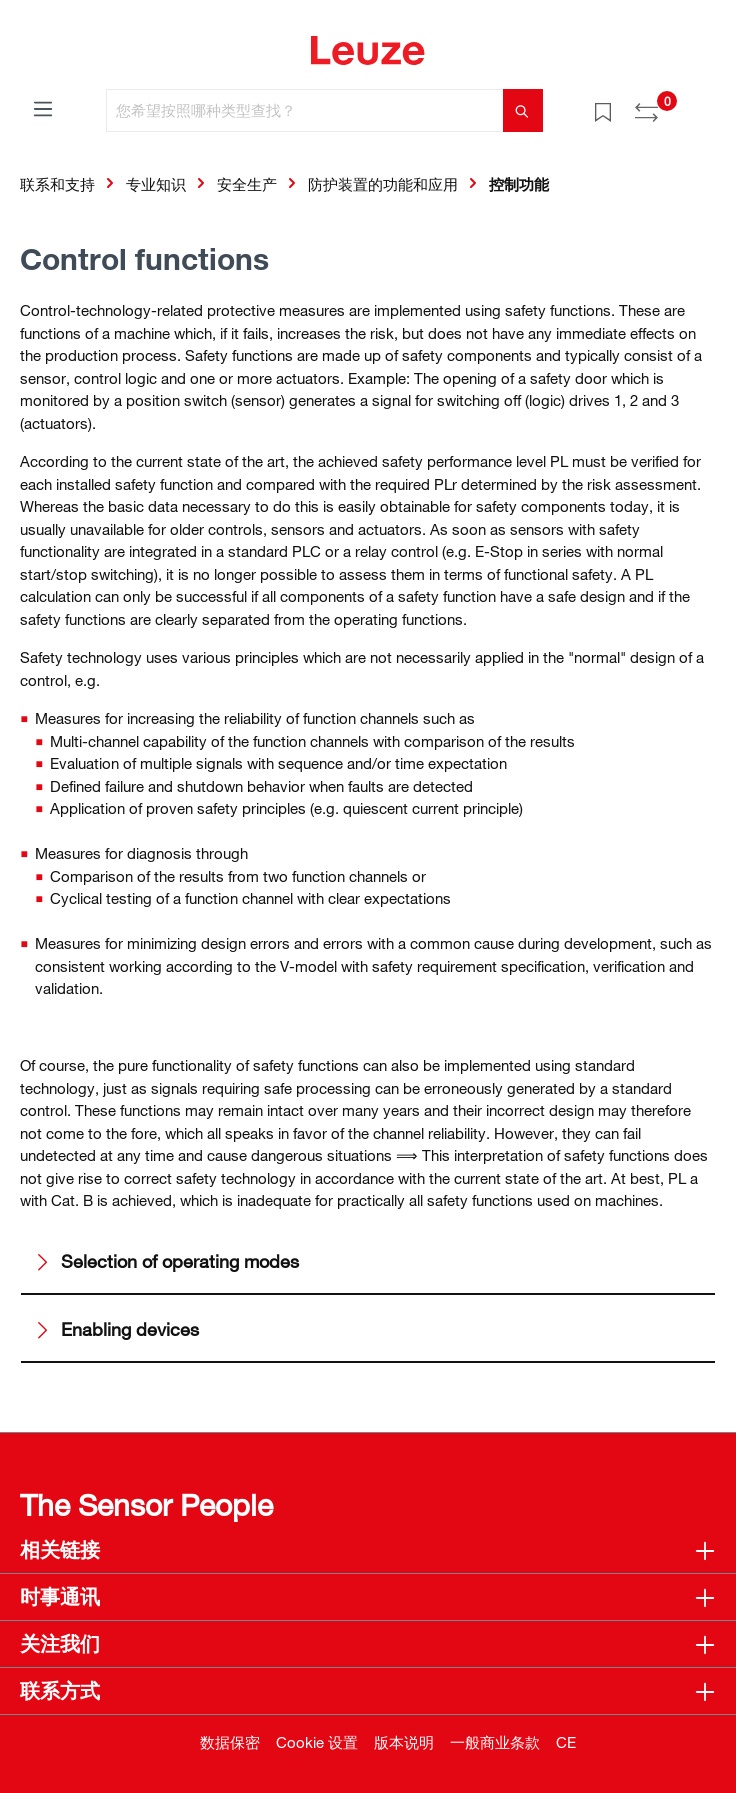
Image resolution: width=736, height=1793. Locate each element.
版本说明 (404, 1742)
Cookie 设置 (317, 1742)
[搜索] (523, 110)
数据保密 (230, 1742)
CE (566, 1742)
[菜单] (43, 108)
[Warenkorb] (704, 104)
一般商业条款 (495, 1742)
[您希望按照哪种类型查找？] (305, 110)
